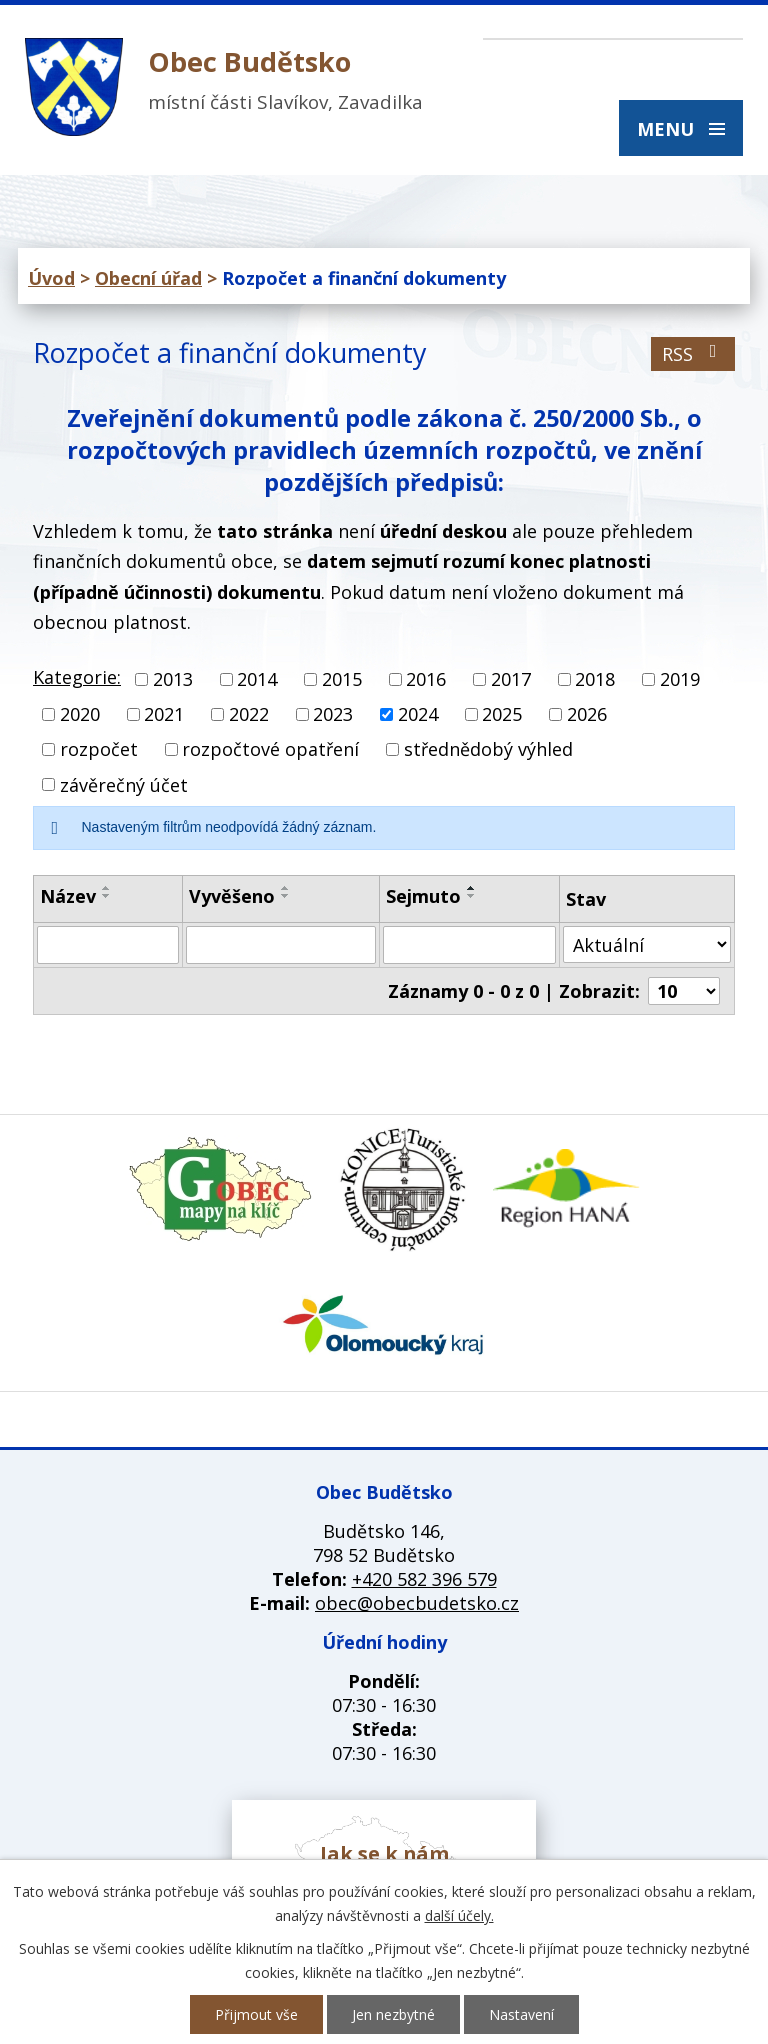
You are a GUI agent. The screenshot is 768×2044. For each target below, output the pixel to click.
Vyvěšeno (232, 896)
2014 (257, 679)
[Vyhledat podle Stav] (647, 944)
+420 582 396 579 (424, 1579)
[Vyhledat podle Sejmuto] (469, 945)
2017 (511, 679)
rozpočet (99, 750)
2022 (249, 714)
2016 (426, 679)
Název (68, 896)
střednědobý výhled (488, 750)
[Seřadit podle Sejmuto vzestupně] (472, 888)
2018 (595, 679)
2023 (333, 714)
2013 (173, 679)
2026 (587, 714)
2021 (164, 714)
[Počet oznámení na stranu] (684, 991)
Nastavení (521, 2014)
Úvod (51, 278)
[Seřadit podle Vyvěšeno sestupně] (286, 896)
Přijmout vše (256, 2014)
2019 (680, 679)
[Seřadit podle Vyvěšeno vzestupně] (286, 888)
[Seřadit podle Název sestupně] (107, 896)
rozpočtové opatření (270, 750)
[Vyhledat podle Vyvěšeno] (281, 945)
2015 (342, 679)
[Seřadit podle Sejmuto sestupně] (472, 896)
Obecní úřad (148, 278)
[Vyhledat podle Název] (108, 945)
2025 (502, 714)
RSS (693, 354)
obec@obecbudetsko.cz (417, 1603)
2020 (80, 714)
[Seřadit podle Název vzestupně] (107, 888)
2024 (418, 714)
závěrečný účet (124, 785)
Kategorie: (77, 677)
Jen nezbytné (393, 2014)
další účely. (459, 1915)
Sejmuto (423, 896)
